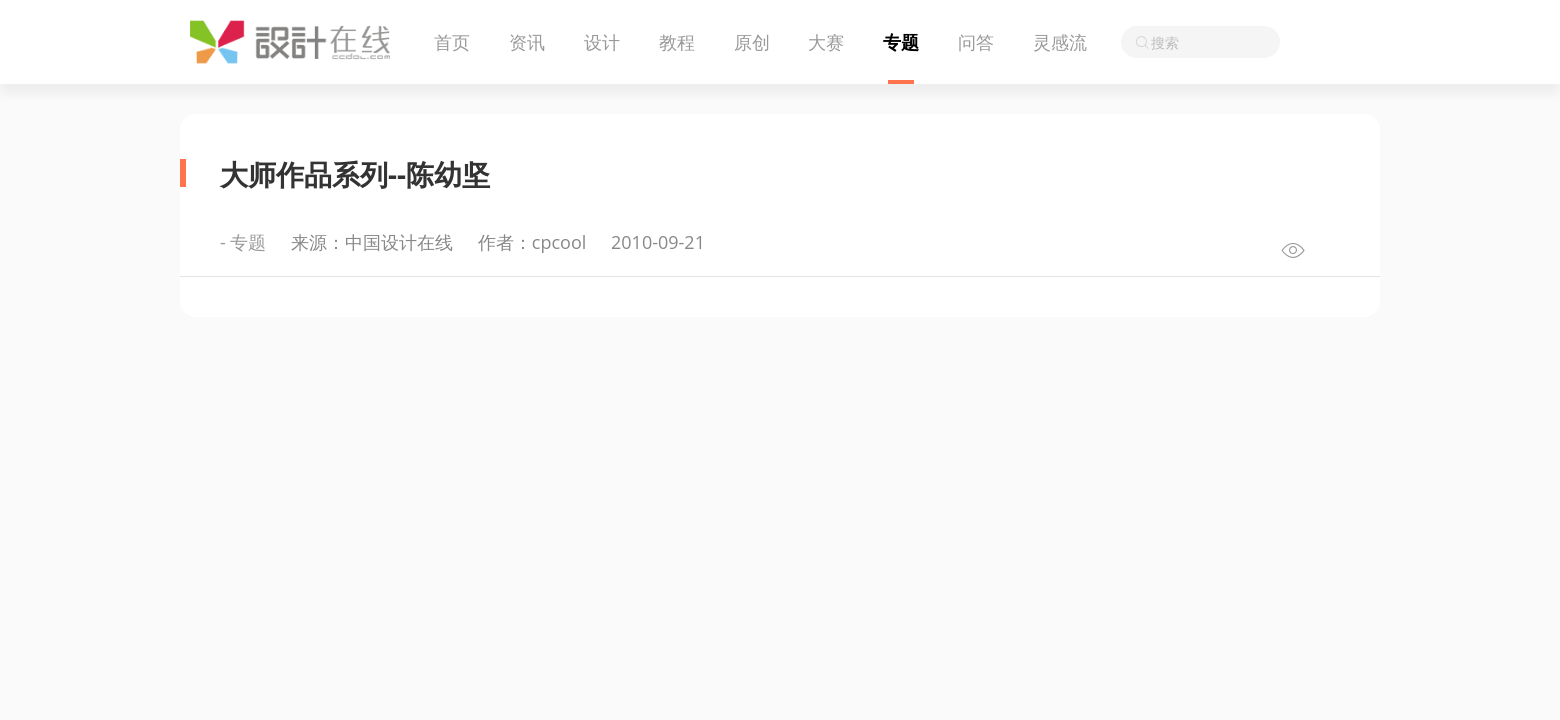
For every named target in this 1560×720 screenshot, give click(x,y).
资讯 (527, 42)
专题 (901, 42)
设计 (602, 42)
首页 (452, 42)
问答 (976, 42)
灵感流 (1060, 42)
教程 (677, 42)
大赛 (826, 42)
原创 (752, 42)
